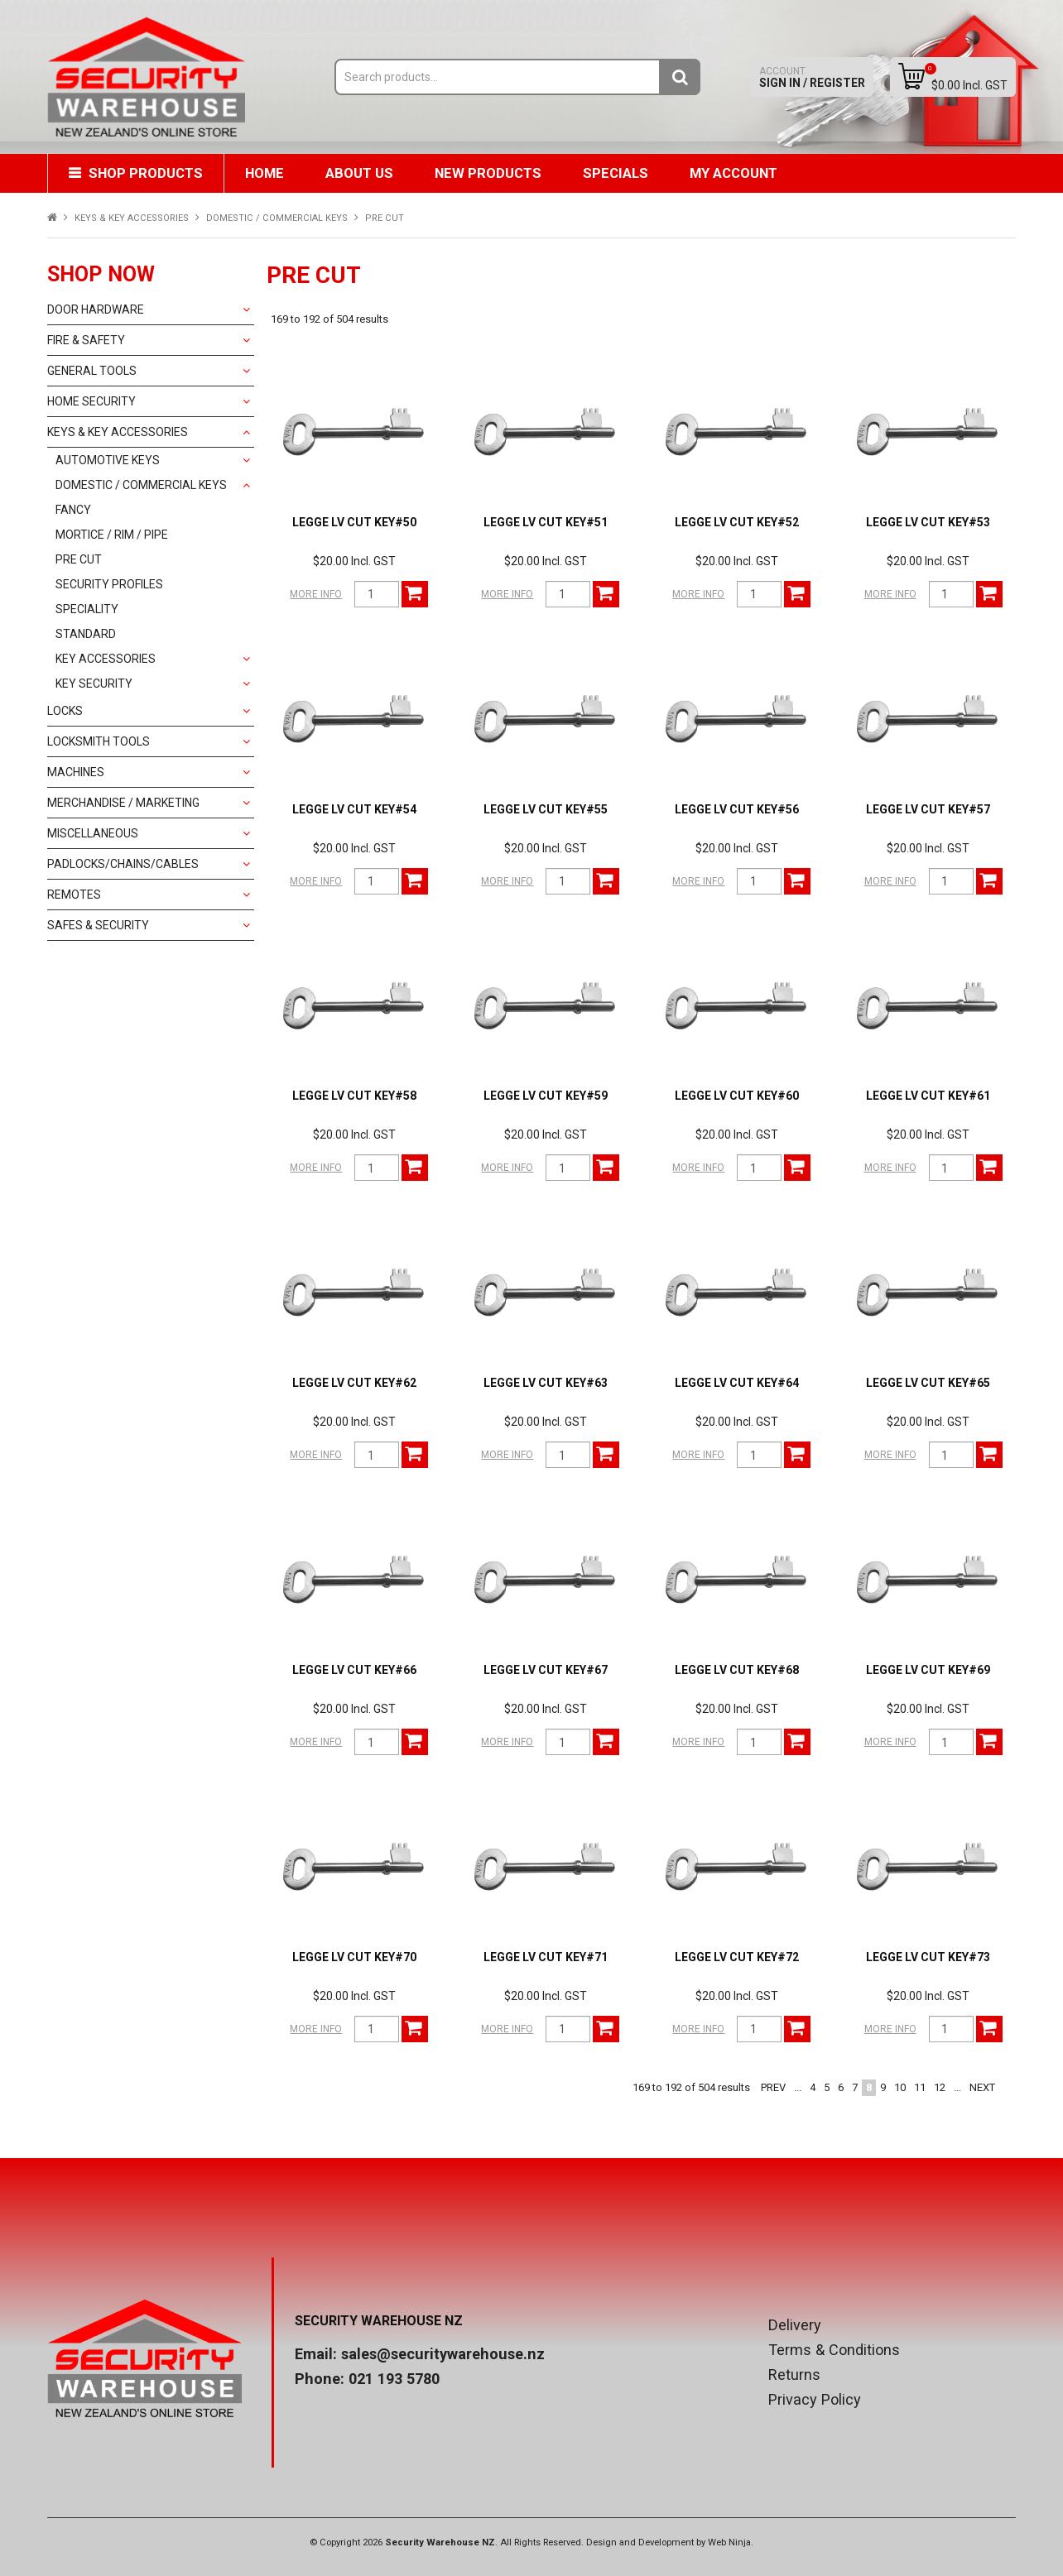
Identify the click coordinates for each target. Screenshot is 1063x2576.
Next (982, 2087)
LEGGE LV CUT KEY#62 (354, 1382)
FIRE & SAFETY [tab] (86, 340)
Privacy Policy (814, 2399)
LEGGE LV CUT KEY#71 (545, 1957)
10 (900, 2087)
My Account (733, 173)
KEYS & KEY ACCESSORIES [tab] (117, 432)
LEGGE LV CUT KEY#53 (928, 522)
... (797, 2087)
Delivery (794, 2325)
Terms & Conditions (834, 2350)
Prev (773, 2087)
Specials (615, 173)
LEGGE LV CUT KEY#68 (737, 1670)
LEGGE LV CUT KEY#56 (737, 809)
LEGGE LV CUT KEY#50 (354, 522)
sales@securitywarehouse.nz (443, 2354)
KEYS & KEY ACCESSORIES (132, 218)
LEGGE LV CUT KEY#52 (737, 522)
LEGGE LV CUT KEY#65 (928, 1382)
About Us (359, 173)
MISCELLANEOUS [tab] (92, 833)
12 (939, 2087)
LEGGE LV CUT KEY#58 (354, 1095)
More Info (316, 594)
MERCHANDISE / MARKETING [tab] (123, 802)
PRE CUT (78, 559)
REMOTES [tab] (74, 894)
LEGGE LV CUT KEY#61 (928, 1095)
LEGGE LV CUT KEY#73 (928, 1957)
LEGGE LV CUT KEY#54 (354, 809)
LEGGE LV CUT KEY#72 (737, 1957)
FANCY (73, 509)
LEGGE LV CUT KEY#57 (928, 809)
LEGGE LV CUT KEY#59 (545, 1095)
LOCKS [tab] (65, 710)
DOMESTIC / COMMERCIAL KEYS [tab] (141, 485)
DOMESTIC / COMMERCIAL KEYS (277, 218)
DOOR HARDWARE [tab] (95, 309)
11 (920, 2087)
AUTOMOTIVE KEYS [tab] (107, 460)
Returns (794, 2375)
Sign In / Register (812, 77)
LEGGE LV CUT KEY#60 (737, 1095)
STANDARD (85, 633)
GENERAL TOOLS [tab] (92, 370)
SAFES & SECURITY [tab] (98, 925)
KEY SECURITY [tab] (93, 683)
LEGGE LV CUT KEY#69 (928, 1670)
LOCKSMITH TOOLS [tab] (98, 741)
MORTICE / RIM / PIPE (111, 534)
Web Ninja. (730, 2542)
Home (264, 173)
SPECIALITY (86, 609)
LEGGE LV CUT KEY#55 (545, 809)
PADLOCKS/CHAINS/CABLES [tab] (123, 864)
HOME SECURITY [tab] (91, 401)
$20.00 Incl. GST (354, 561)
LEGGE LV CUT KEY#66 (354, 1670)
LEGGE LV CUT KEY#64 (737, 1382)
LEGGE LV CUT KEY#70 (354, 1957)
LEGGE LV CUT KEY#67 (545, 1670)
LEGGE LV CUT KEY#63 (545, 1382)
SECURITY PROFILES (109, 584)
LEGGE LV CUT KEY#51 (545, 522)
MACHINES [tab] (75, 772)
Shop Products (146, 173)
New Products (488, 173)
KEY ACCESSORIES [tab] (105, 658)
